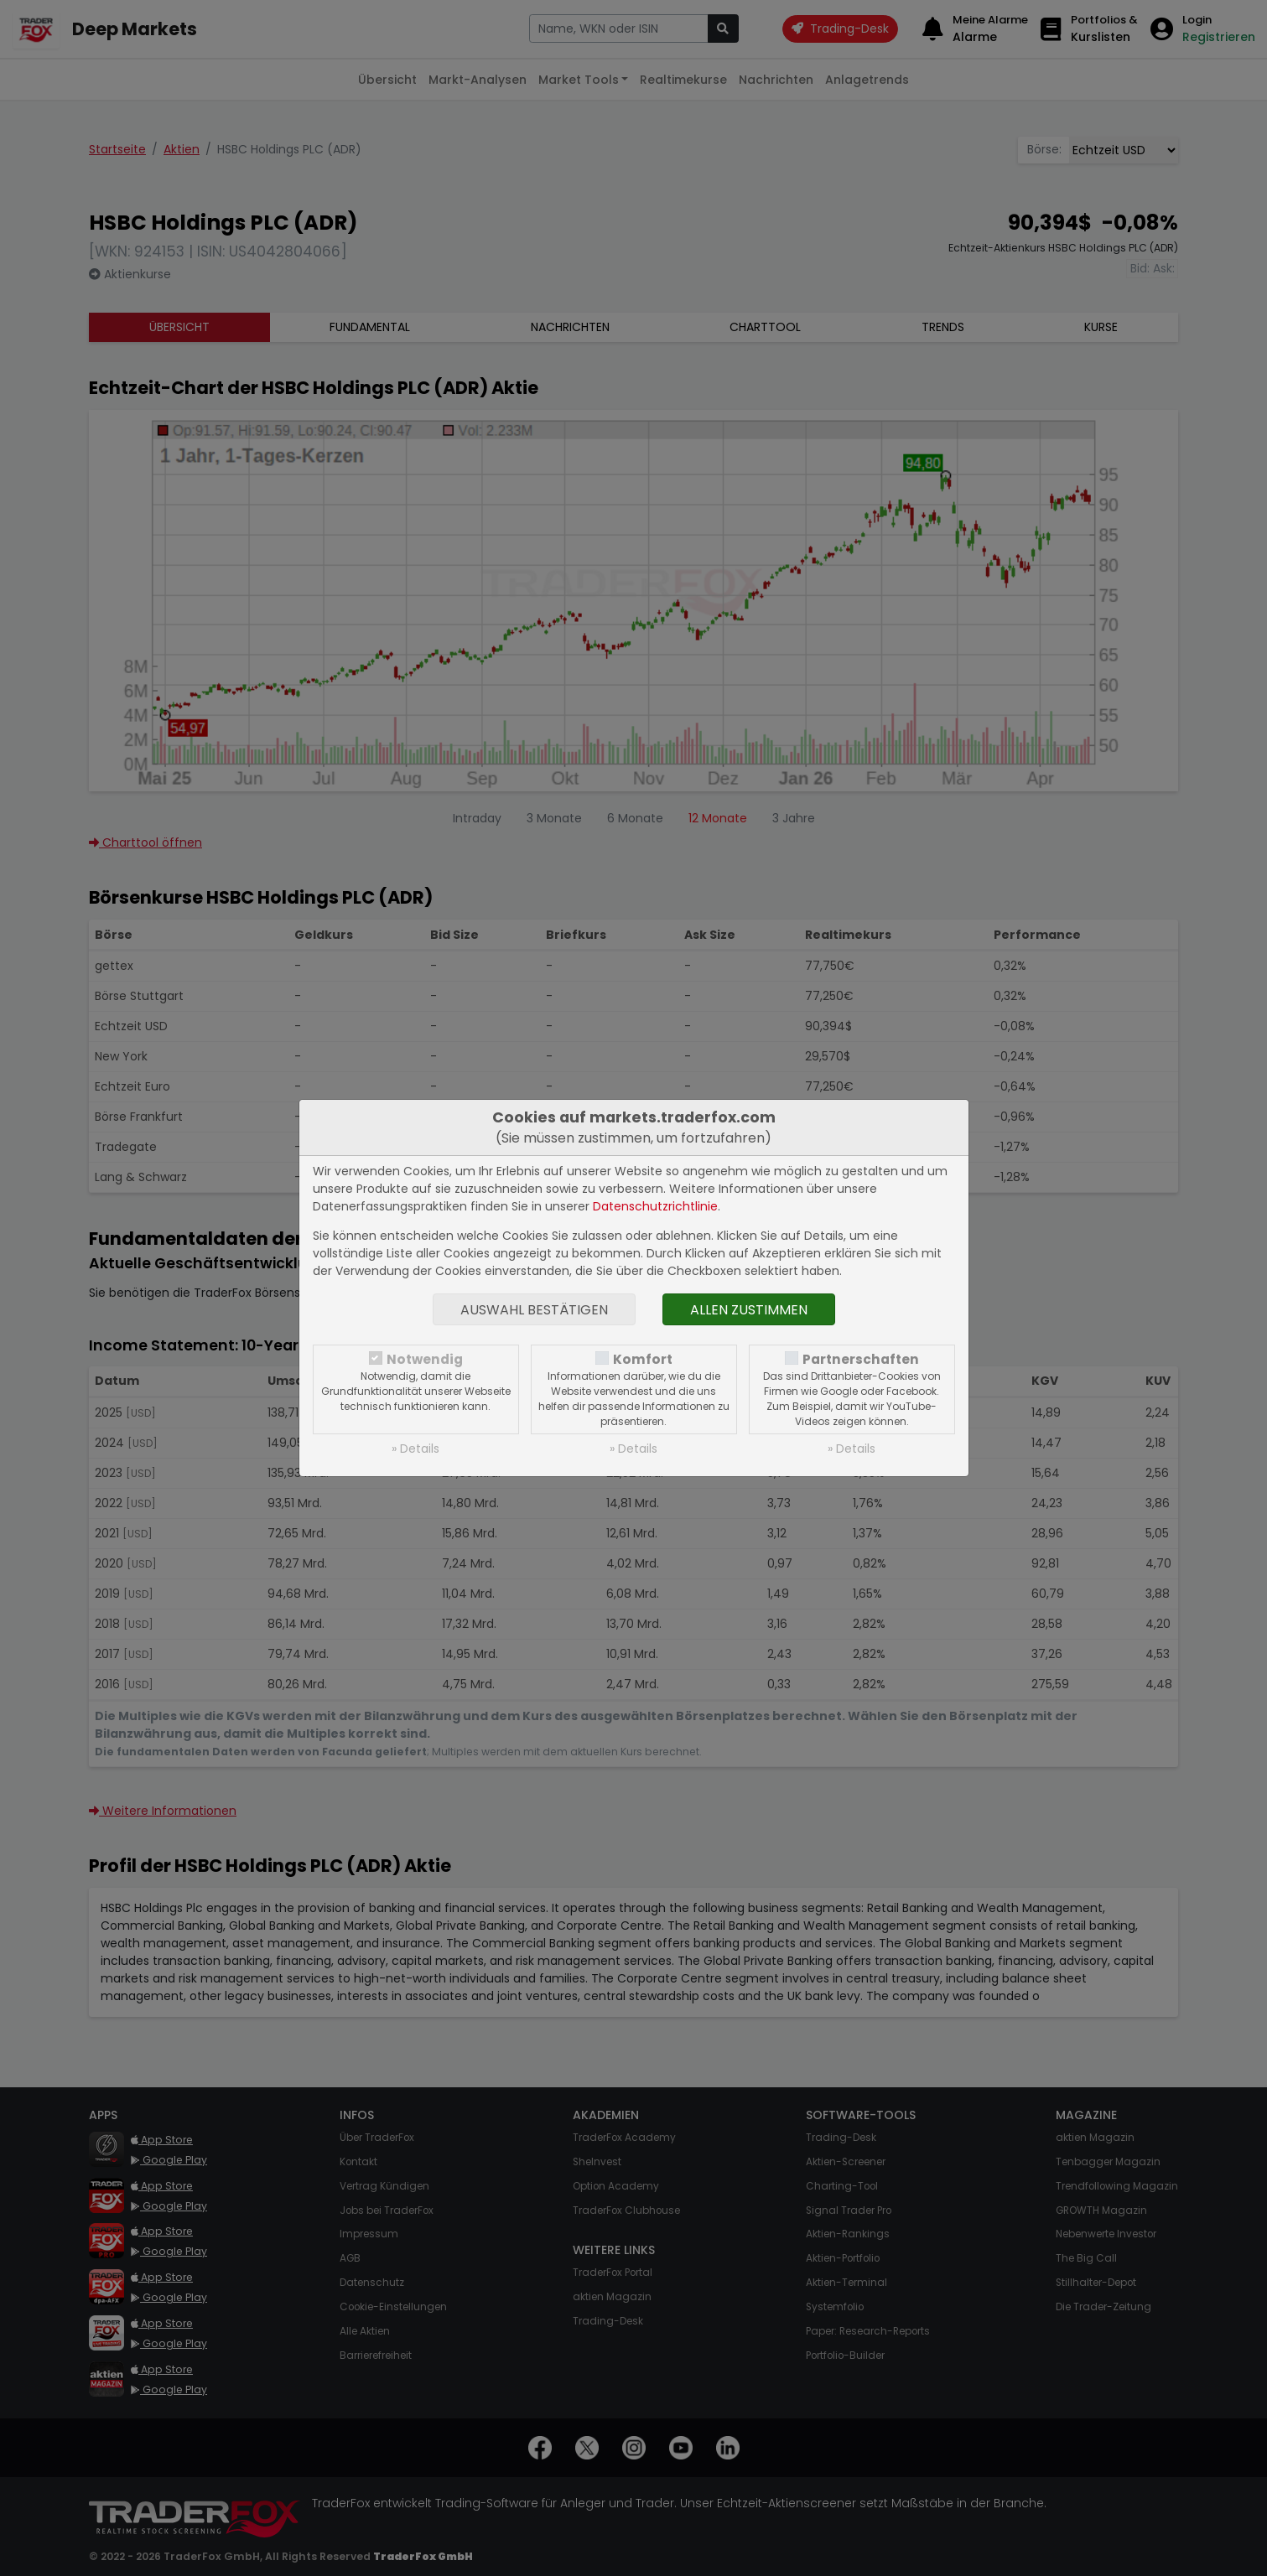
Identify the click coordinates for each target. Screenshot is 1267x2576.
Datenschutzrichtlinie (655, 1206)
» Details (415, 1448)
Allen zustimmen (748, 1309)
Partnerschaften (860, 1359)
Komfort (642, 1359)
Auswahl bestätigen (534, 1309)
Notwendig (425, 1359)
